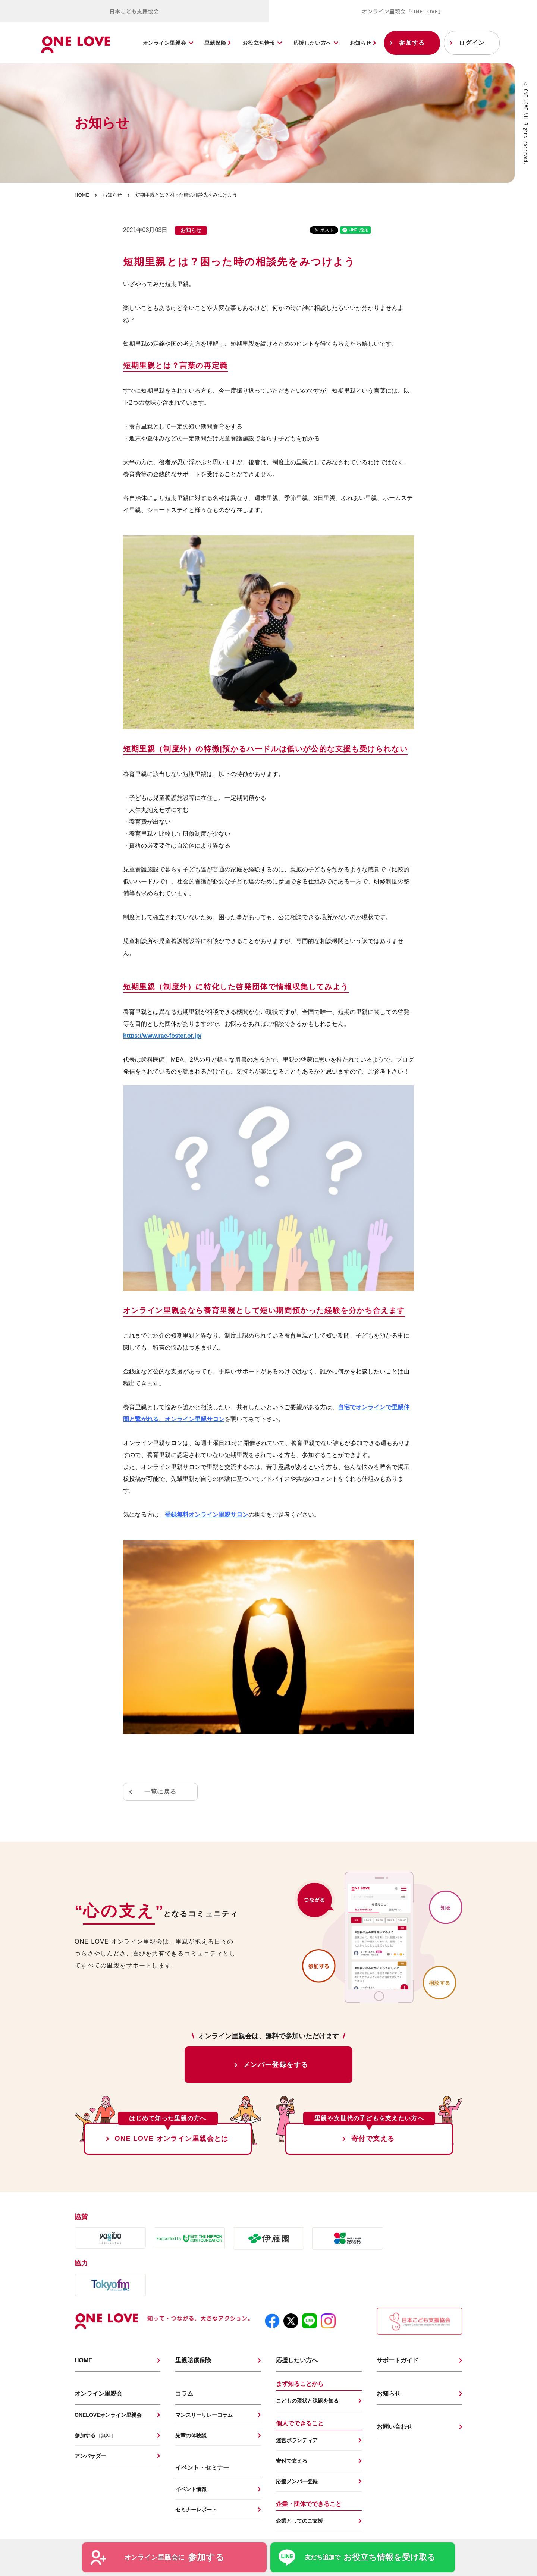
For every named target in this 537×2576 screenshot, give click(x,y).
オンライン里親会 (164, 43)
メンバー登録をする (275, 2064)
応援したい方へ (312, 43)
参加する (412, 43)
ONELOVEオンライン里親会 (108, 2415)
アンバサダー (90, 2456)
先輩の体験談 (191, 2435)
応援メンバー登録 (297, 2481)
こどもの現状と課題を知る (307, 2401)
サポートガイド (397, 2360)
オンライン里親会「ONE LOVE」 (402, 11)
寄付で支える (373, 2138)
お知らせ (363, 43)
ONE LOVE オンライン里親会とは (172, 2138)
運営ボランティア (297, 2440)
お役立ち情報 (258, 43)
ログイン (471, 43)
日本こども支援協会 (134, 11)
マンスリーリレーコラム (204, 2415)
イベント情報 (191, 2489)
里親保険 (217, 43)
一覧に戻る (160, 1791)
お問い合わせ (394, 2426)
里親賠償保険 (193, 2360)
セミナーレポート (196, 2510)
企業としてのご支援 (299, 2521)
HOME (82, 195)
